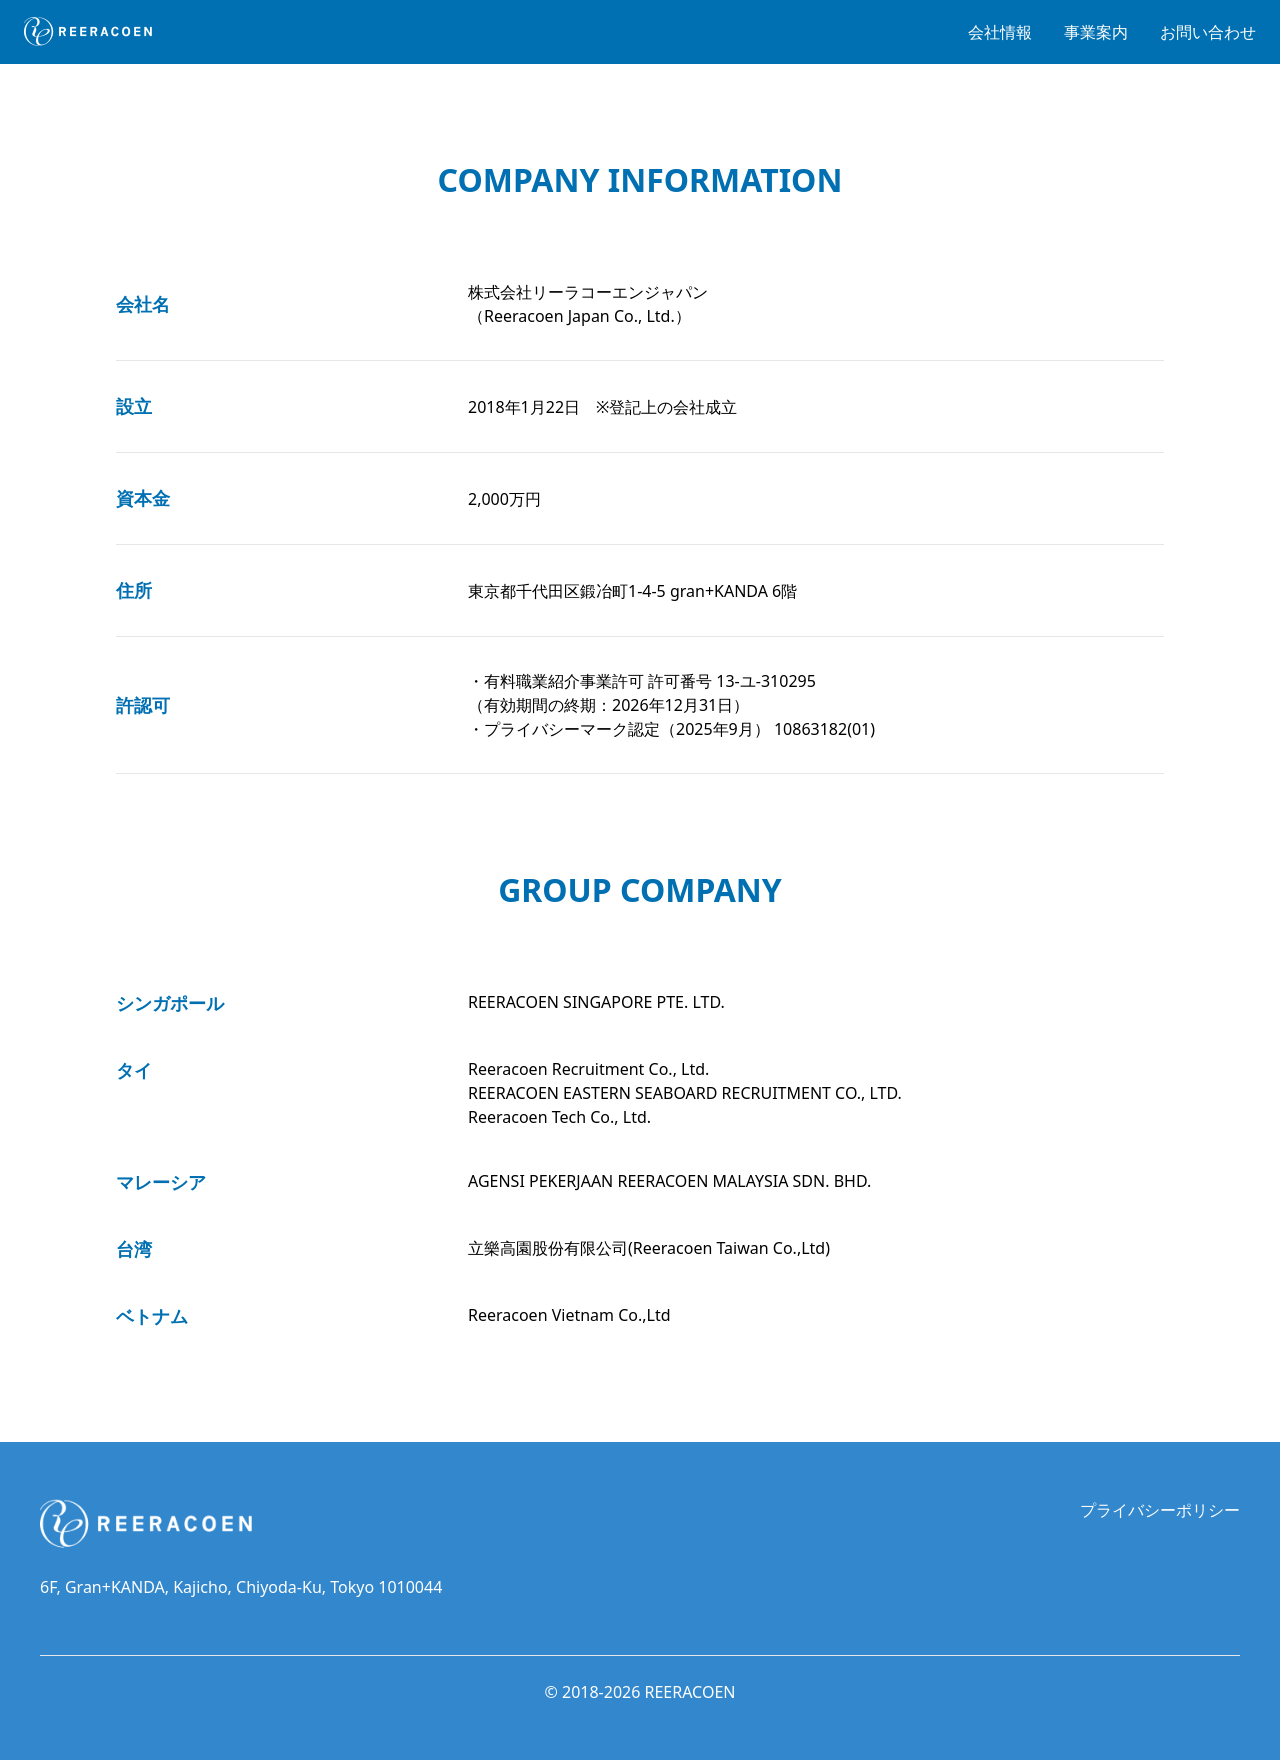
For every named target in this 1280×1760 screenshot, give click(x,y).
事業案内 (1096, 32)
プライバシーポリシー (1160, 1510)
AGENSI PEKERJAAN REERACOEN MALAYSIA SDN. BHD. (669, 1181)
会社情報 (1000, 32)
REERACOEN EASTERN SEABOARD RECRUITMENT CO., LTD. (685, 1093)
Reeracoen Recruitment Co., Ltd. (588, 1069)
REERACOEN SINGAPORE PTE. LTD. (596, 1002)
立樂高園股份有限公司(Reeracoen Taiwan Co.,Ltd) (649, 1248)
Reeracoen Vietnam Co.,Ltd (569, 1315)
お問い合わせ (1208, 32)
